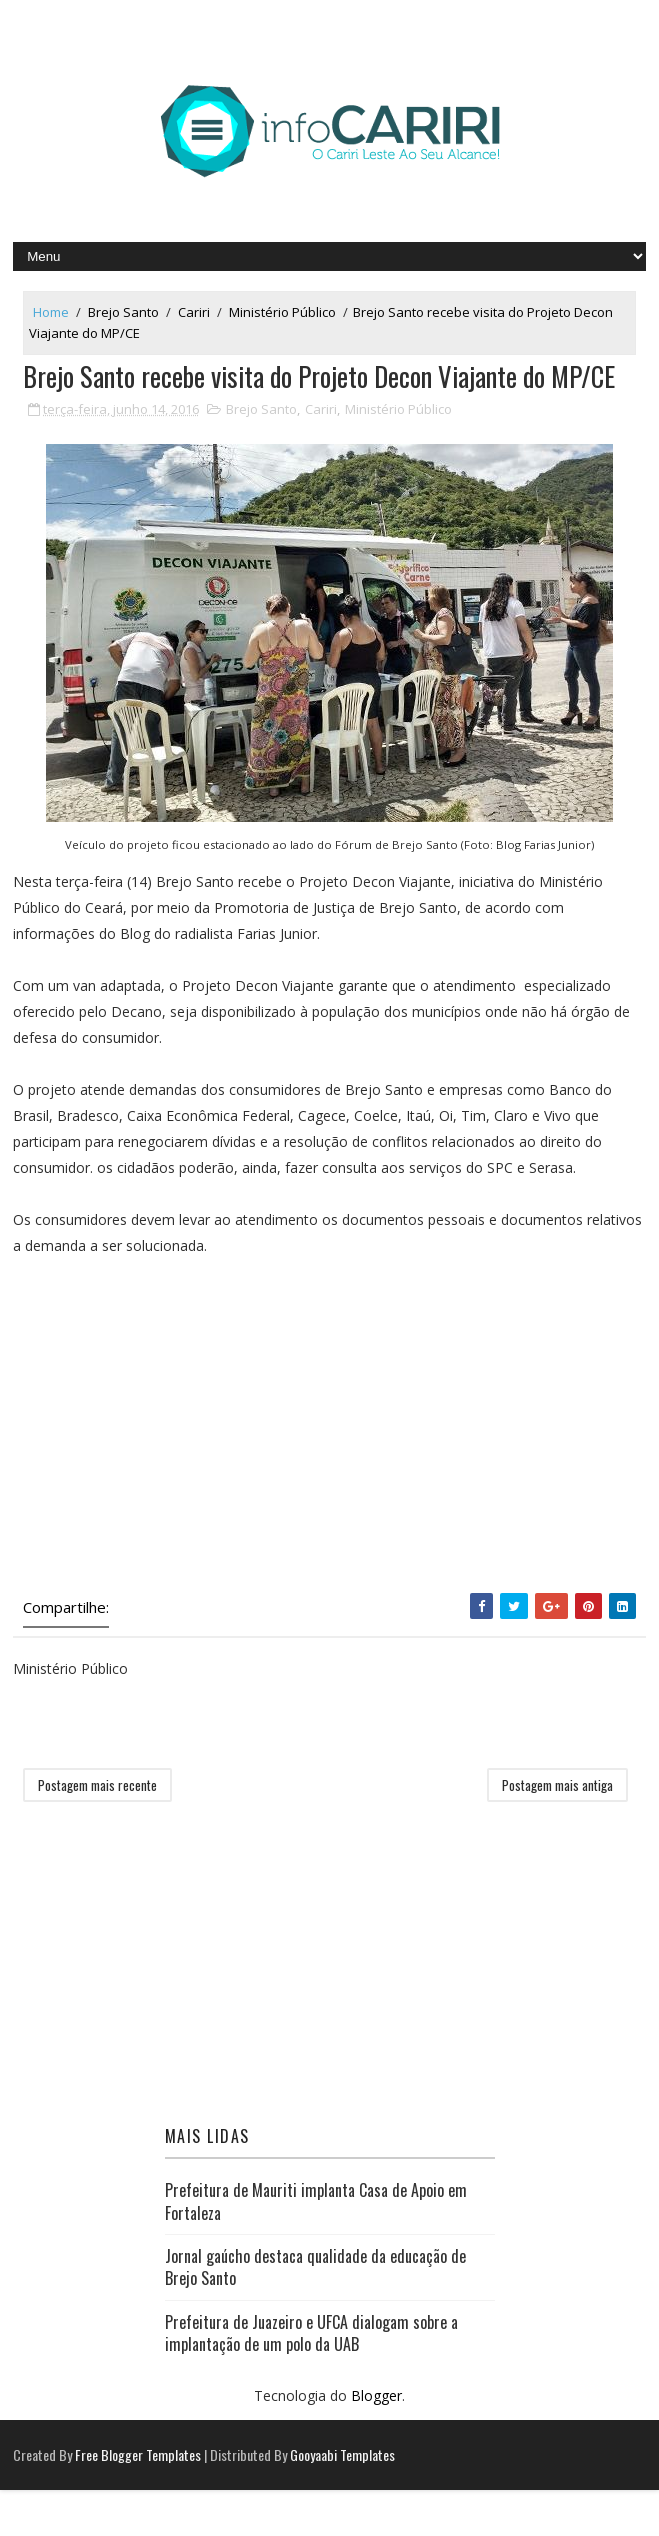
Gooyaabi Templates (342, 2500)
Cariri (194, 312)
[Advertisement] (330, 1470)
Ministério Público (282, 312)
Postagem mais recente (97, 1831)
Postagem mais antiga (557, 1831)
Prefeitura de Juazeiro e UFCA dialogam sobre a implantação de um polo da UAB (311, 2379)
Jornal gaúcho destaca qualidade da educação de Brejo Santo (315, 2313)
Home (51, 312)
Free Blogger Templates (138, 2500)
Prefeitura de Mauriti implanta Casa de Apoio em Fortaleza (316, 2247)
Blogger (376, 2440)
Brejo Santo (123, 312)
